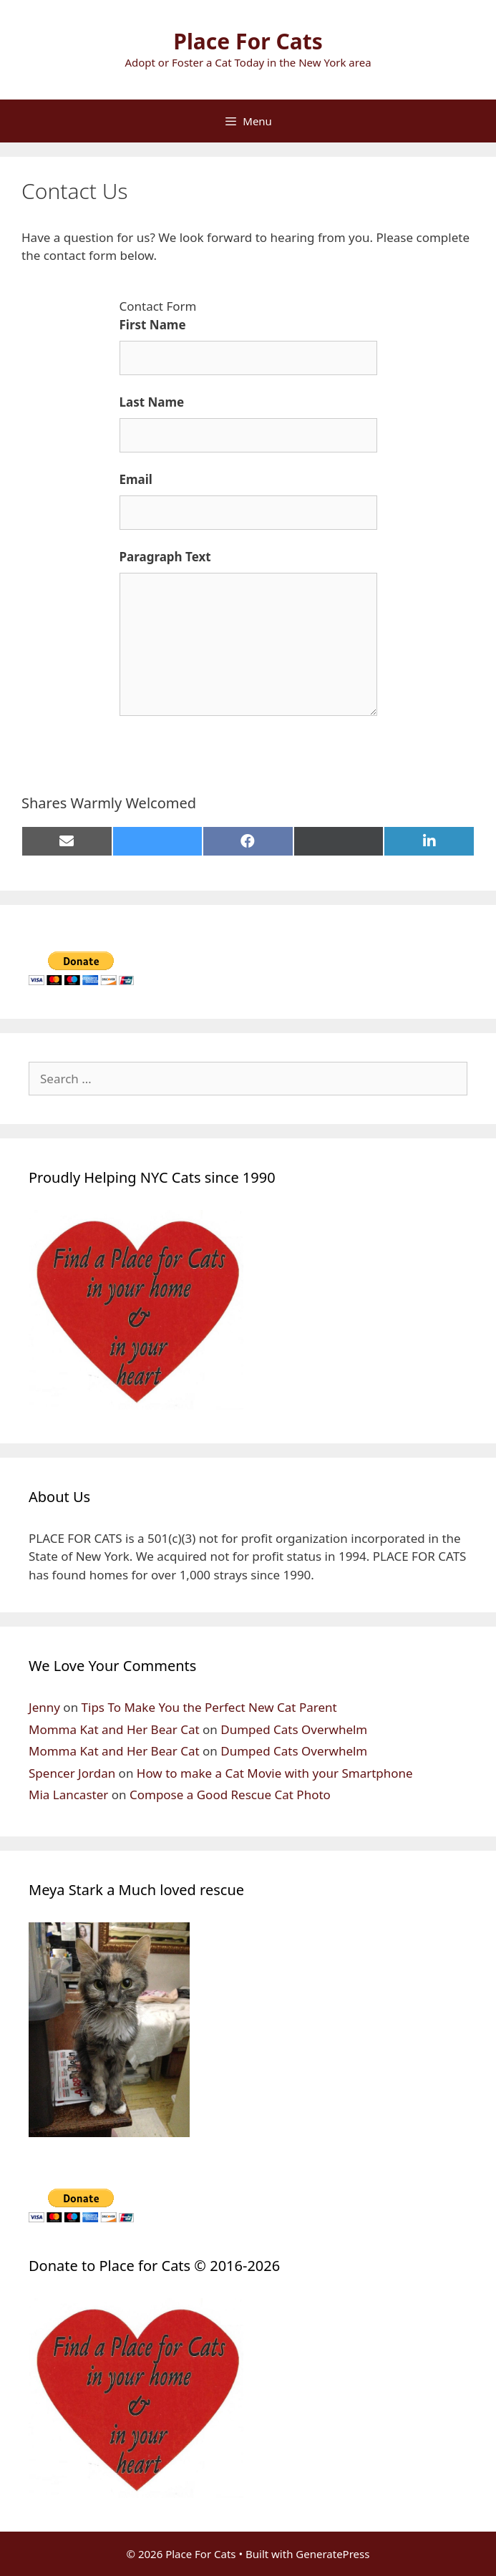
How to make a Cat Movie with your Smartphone (275, 1773)
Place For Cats (247, 41)
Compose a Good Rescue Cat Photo (230, 1794)
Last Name (152, 402)
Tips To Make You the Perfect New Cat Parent (209, 1707)
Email (136, 479)
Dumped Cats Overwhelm (293, 1729)
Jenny (44, 1707)
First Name (153, 324)
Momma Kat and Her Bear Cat (114, 1729)
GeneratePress (332, 2554)
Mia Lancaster (68, 1794)
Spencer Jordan (72, 1773)
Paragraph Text (165, 556)
